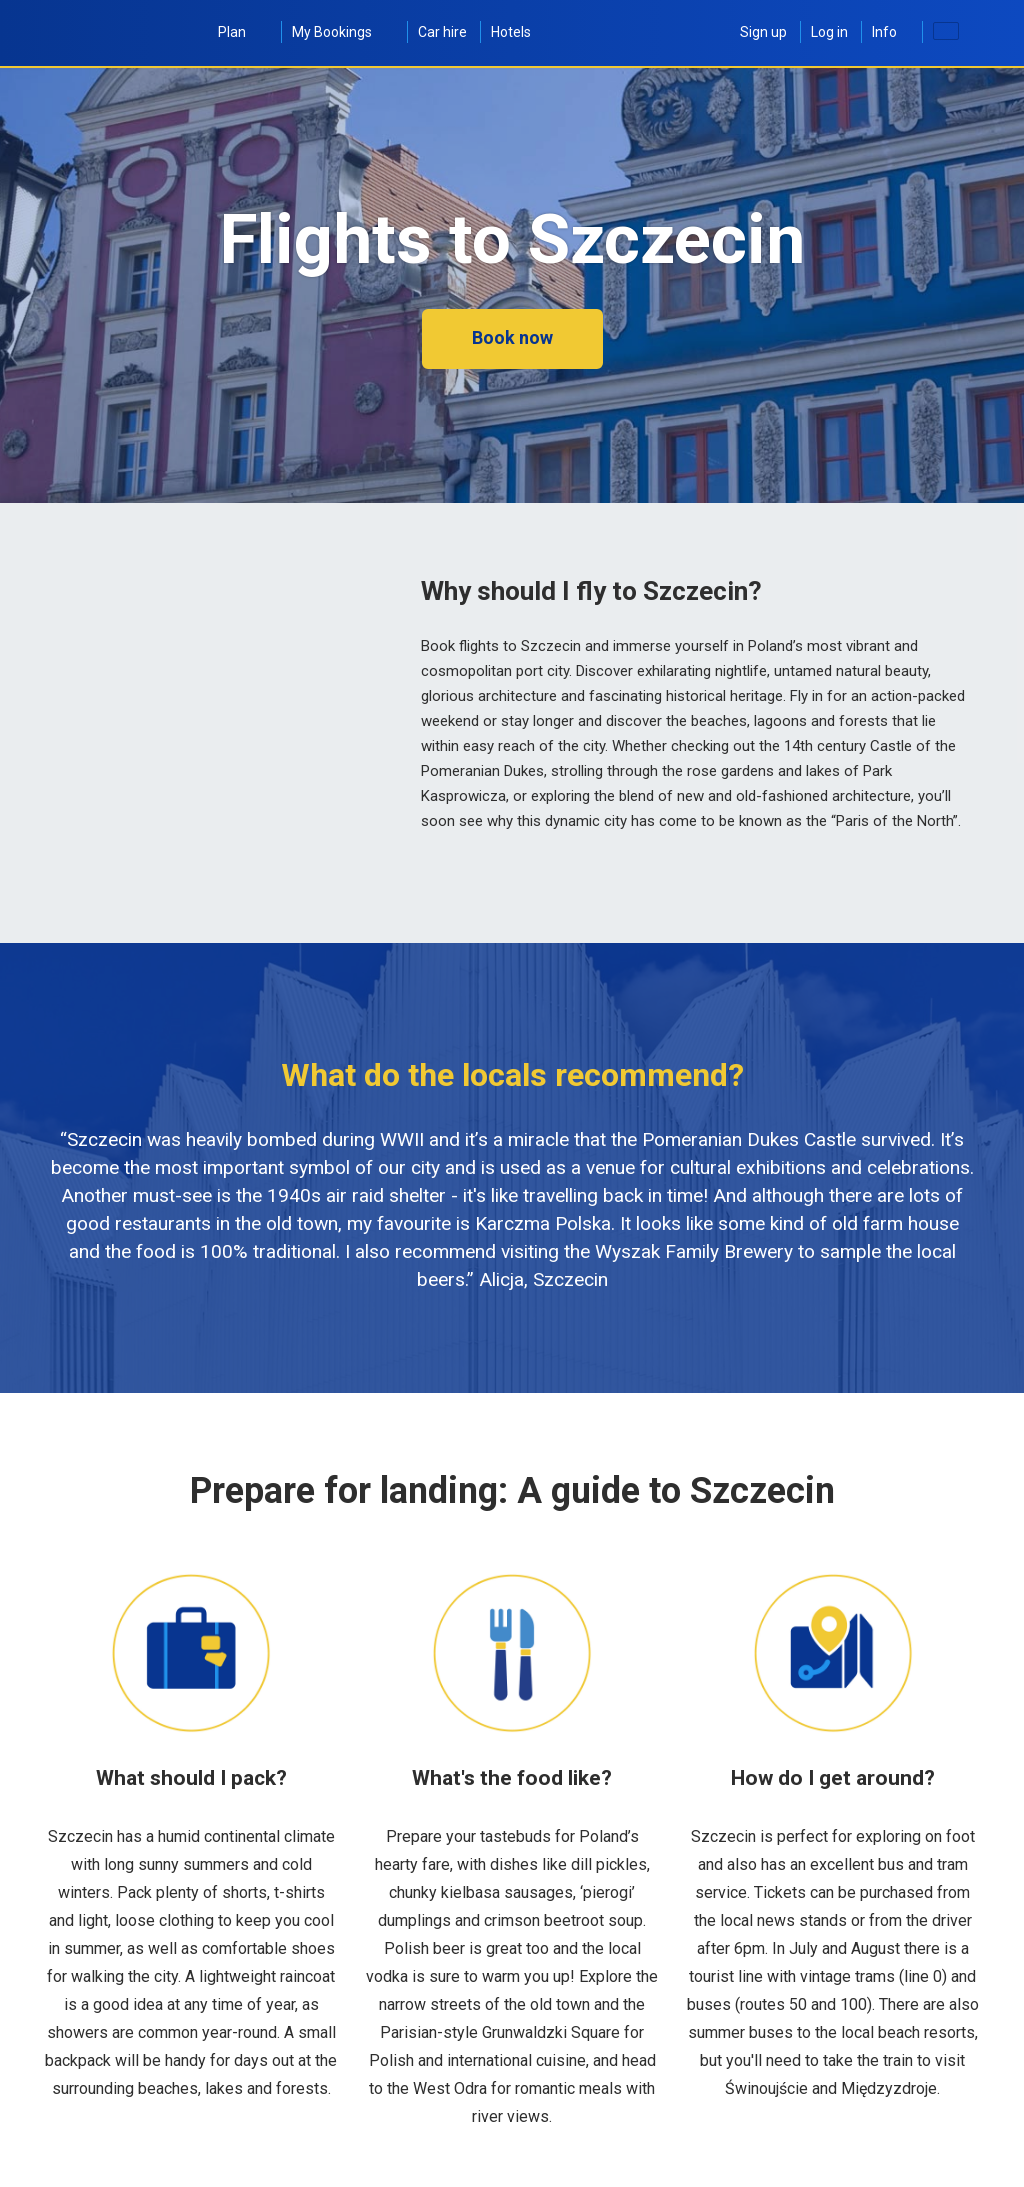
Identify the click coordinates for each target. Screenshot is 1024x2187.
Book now (512, 337)
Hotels (511, 32)
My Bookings (343, 32)
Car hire (442, 32)
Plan (243, 32)
